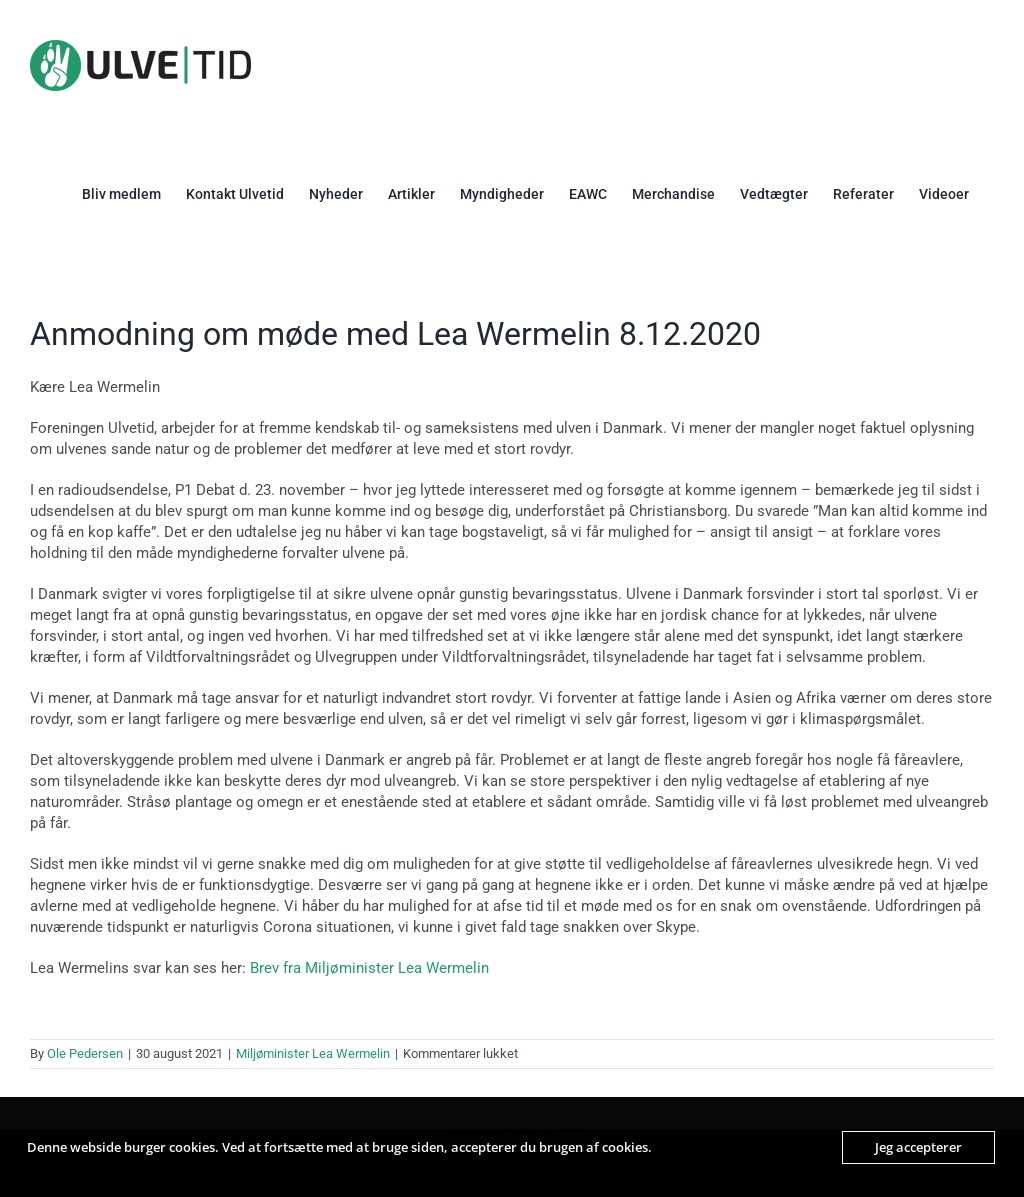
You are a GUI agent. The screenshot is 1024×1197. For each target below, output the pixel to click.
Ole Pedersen (85, 1053)
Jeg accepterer (918, 1147)
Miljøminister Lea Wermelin (313, 1053)
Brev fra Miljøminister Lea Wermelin (369, 968)
